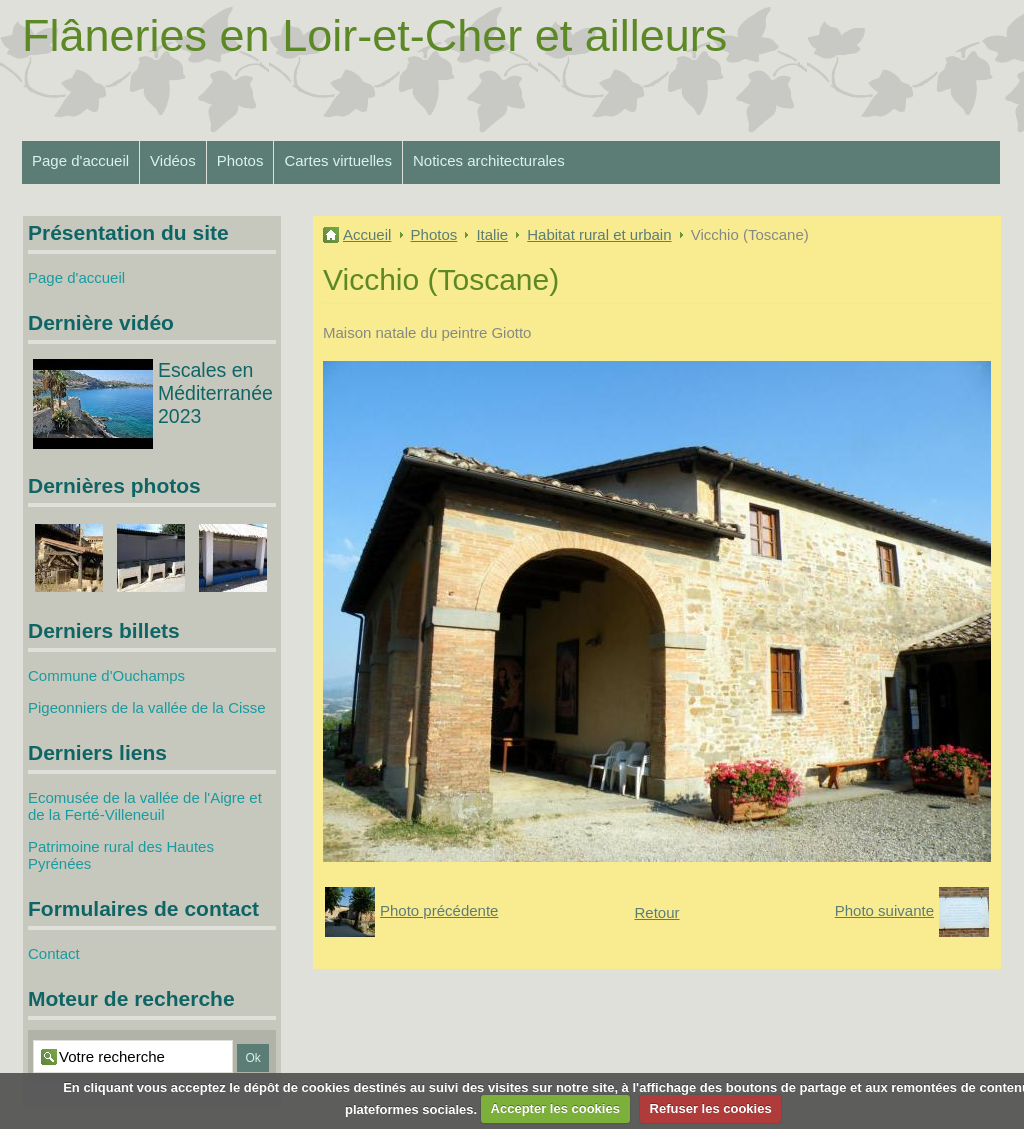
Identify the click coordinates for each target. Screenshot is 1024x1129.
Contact (54, 953)
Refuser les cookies (711, 1108)
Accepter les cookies (555, 1108)
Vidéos (173, 160)
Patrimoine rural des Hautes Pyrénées (121, 855)
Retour (656, 912)
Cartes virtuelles (338, 160)
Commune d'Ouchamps (106, 675)
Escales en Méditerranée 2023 (215, 393)
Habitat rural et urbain (599, 234)
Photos (240, 160)
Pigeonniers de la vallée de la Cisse (147, 707)
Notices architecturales (489, 160)
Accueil (367, 234)
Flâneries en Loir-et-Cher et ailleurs (374, 35)
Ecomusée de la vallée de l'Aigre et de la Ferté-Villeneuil (145, 806)
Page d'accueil (80, 160)
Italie (492, 234)
